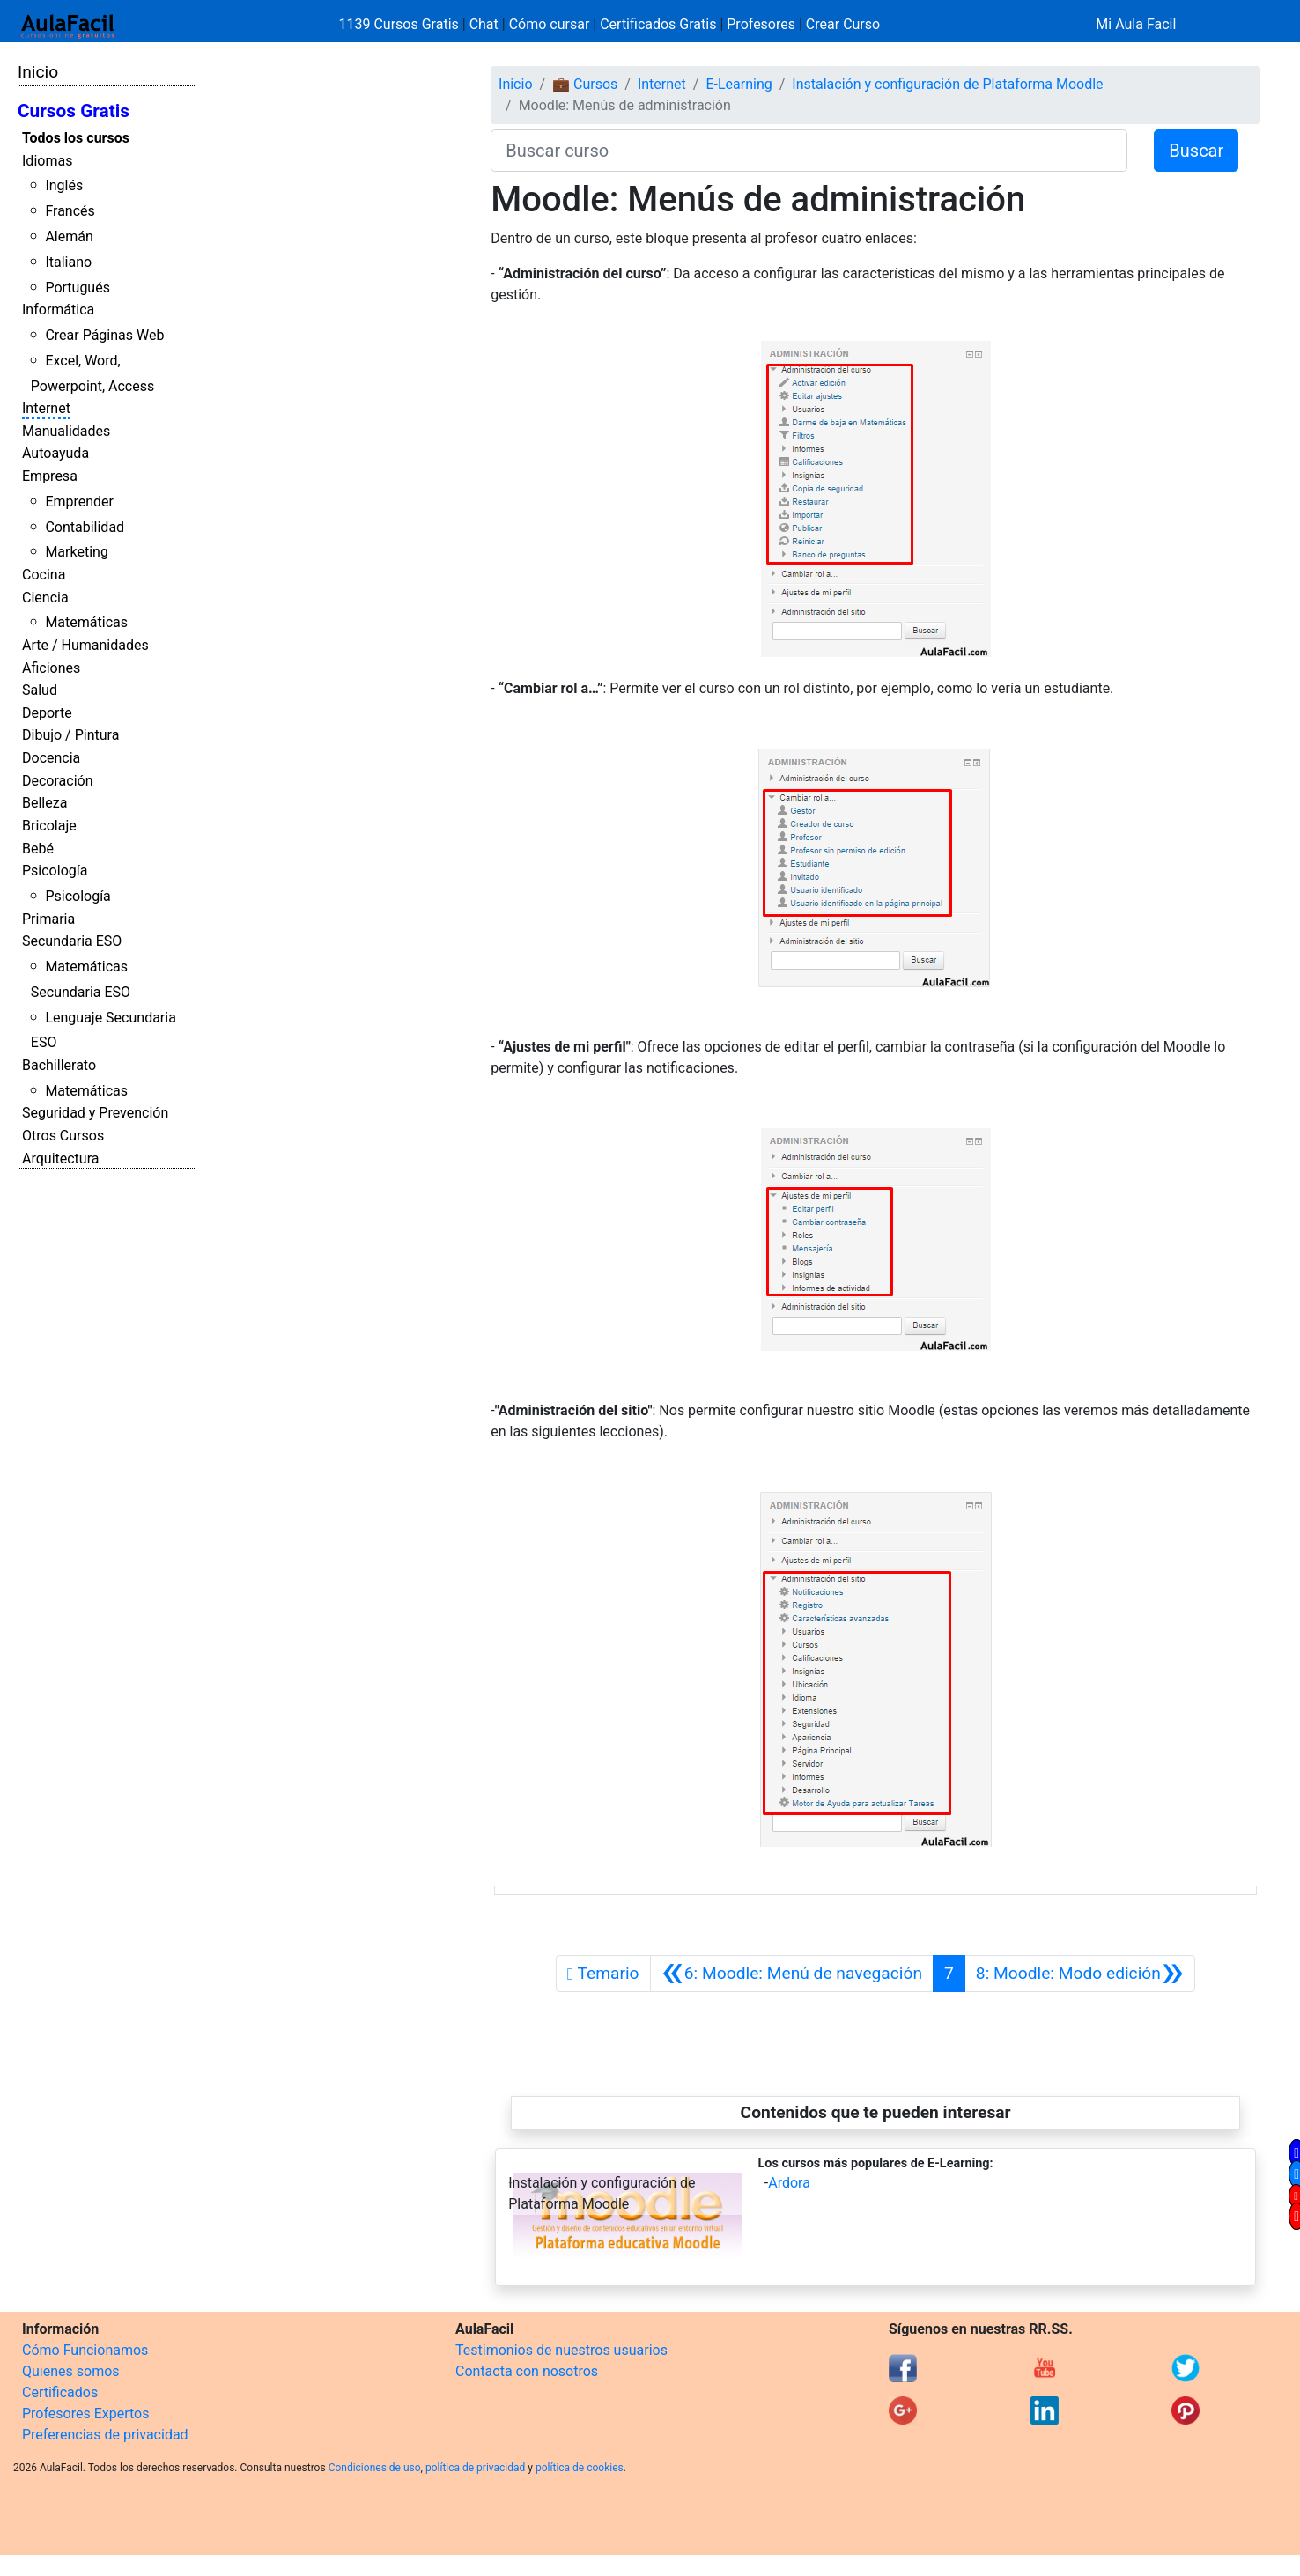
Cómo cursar (549, 24)
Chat (484, 24)
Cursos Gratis (73, 111)
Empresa (50, 476)
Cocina (43, 574)
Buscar (1196, 150)
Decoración (57, 780)
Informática (58, 309)
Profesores (761, 24)
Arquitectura (60, 1158)
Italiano (68, 262)
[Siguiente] (1079, 1973)
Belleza (44, 802)
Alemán (68, 236)
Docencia (51, 757)
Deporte (47, 713)
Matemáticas (86, 622)
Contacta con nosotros (526, 2371)
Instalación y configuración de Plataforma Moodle (947, 84)
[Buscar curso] (809, 150)
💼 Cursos (584, 84)
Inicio (38, 72)
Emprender (79, 501)
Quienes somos (71, 2371)
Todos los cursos (75, 137)
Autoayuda (55, 453)
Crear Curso (843, 24)
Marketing (76, 551)
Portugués (77, 287)
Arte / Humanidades (85, 645)
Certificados (60, 2392)
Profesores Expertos (85, 2413)
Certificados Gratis (658, 24)
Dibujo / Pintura (70, 735)
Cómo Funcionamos (85, 2350)
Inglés (64, 185)
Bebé (38, 848)
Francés (69, 211)
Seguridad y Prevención (95, 1112)
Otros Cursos (63, 1135)
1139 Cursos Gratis (400, 24)
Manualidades (66, 431)
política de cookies (580, 2468)
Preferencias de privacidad (105, 2434)
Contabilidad (84, 527)
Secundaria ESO (72, 941)
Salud (39, 690)
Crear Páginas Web (104, 335)
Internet (46, 408)
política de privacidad (475, 2468)
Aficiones (51, 668)
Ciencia (45, 597)
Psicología (54, 870)
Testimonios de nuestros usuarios (561, 2350)
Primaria (48, 919)
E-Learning (738, 84)
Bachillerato (59, 1065)
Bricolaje (49, 825)
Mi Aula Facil (1136, 24)
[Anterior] (792, 1973)
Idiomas (47, 160)
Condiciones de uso (375, 2468)
